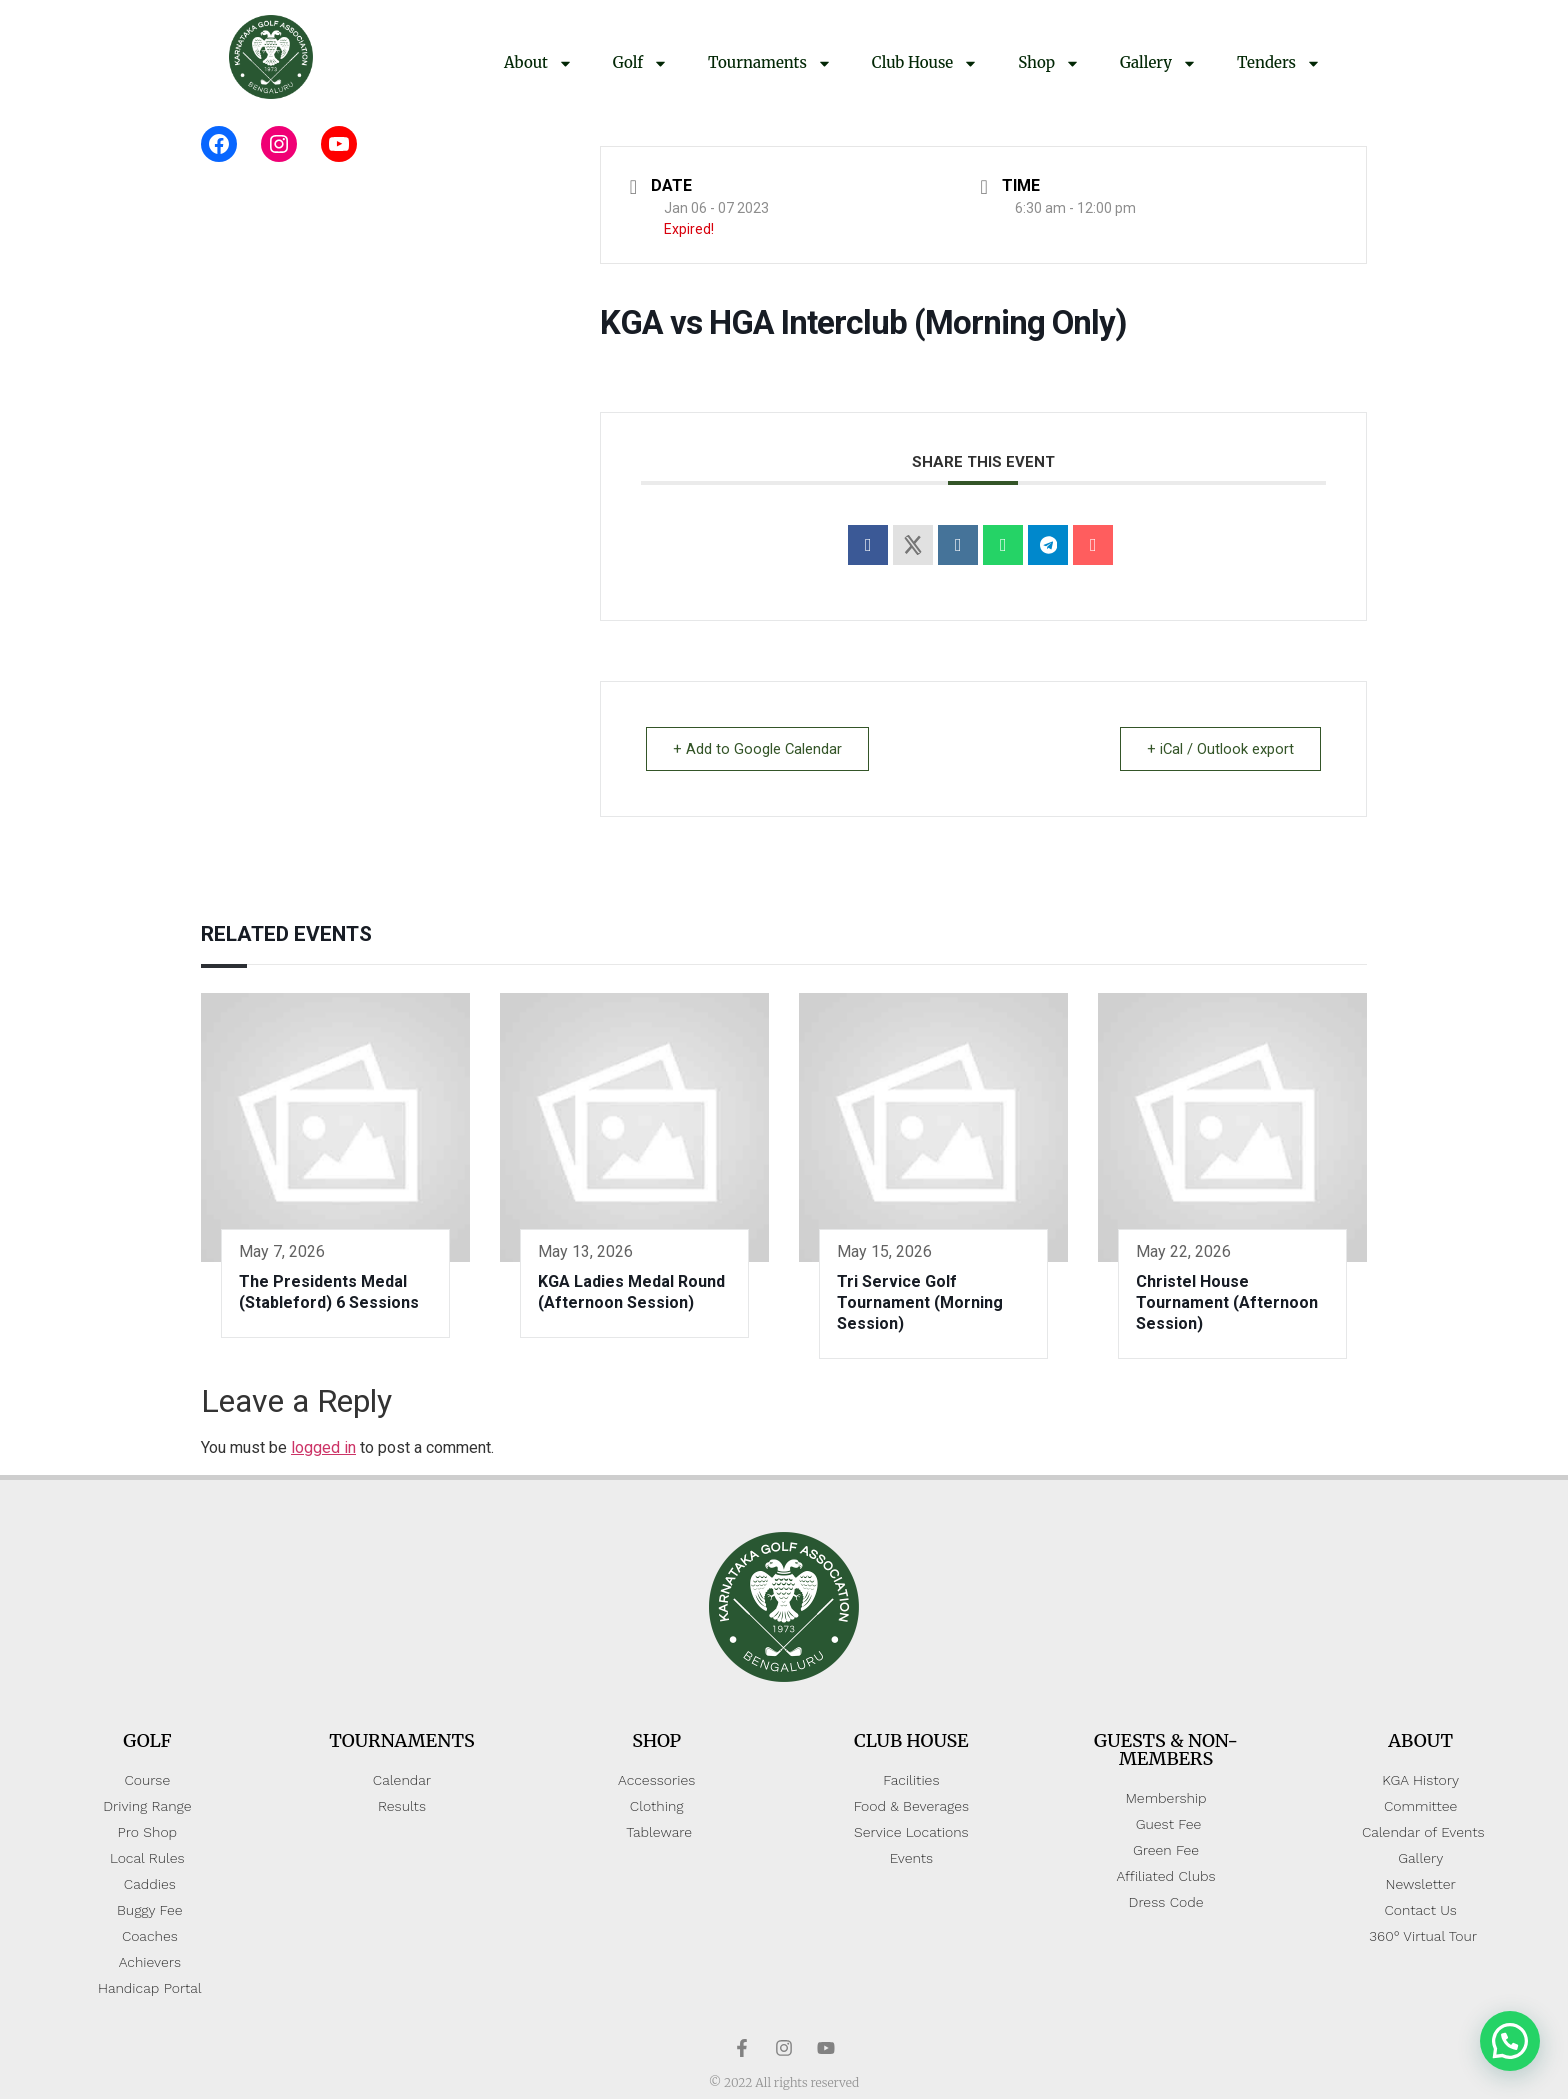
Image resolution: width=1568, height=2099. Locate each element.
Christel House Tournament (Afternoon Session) (1227, 1302)
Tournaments (770, 63)
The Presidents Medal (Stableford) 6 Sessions (329, 1292)
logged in (323, 1447)
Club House (925, 63)
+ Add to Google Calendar (760, 749)
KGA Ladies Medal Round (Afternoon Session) (631, 1292)
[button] (1510, 2041)
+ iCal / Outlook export (1218, 749)
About (538, 63)
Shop (1049, 63)
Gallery (1158, 63)
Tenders (1279, 63)
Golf (640, 63)
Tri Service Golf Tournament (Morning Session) (920, 1302)
